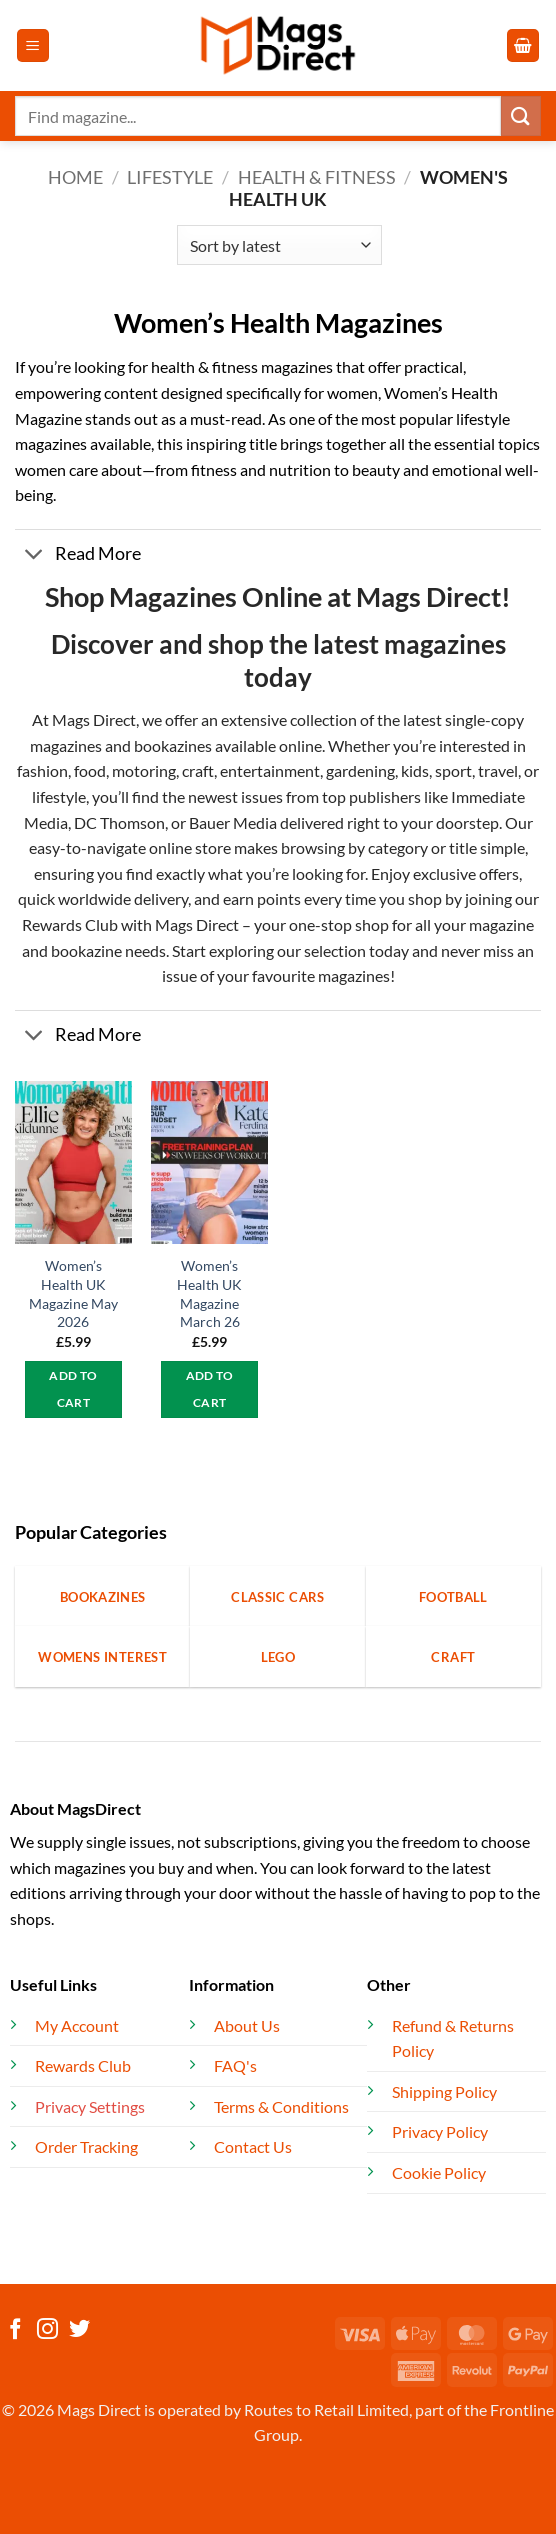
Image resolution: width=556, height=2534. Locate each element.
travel (498, 770)
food (90, 770)
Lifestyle (170, 177)
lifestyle (59, 796)
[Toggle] (34, 556)
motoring (144, 770)
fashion (42, 770)
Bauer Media (233, 822)
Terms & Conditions (281, 2106)
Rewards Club (70, 924)
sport (453, 770)
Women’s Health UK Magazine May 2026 (73, 1293)
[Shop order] (279, 245)
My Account (77, 2025)
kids (415, 770)
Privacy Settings (90, 2106)
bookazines (173, 745)
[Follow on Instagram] (47, 2330)
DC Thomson (119, 822)
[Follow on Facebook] (15, 2330)
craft (198, 770)
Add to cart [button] (73, 1389)
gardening (360, 770)
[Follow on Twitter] (79, 2330)
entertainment (270, 770)
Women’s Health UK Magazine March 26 (209, 1293)
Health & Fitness (317, 177)
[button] (33, 45)
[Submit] (521, 115)
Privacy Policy (440, 2131)
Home (75, 177)
